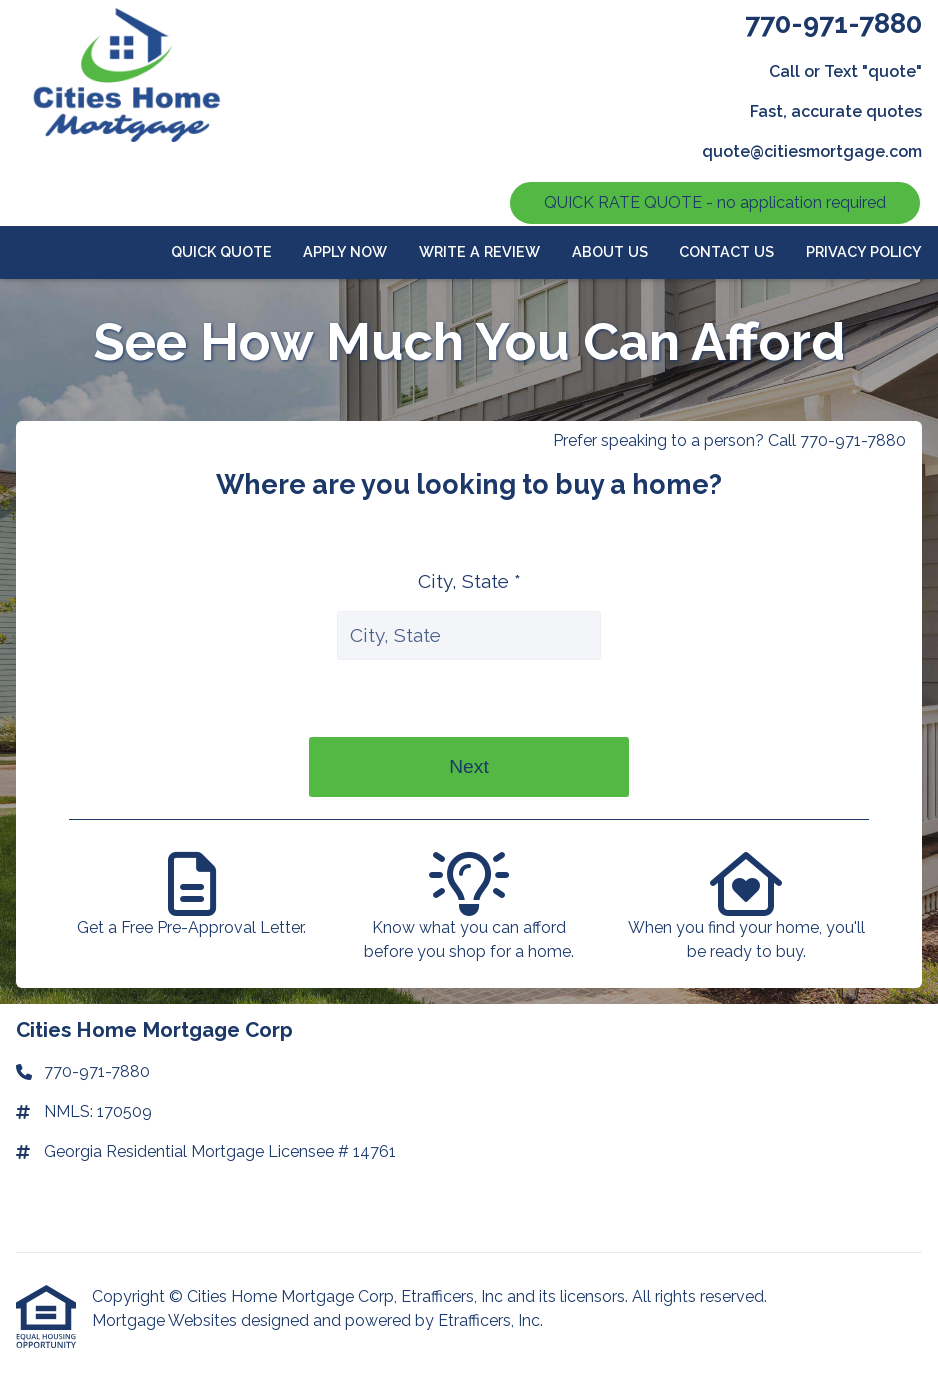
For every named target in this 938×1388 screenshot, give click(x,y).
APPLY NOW (345, 251)
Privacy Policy (864, 251)
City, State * (469, 581)
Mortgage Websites (166, 1320)
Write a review (479, 251)
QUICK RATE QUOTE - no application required (715, 202)
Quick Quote (221, 251)
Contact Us (726, 251)
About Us (610, 251)
